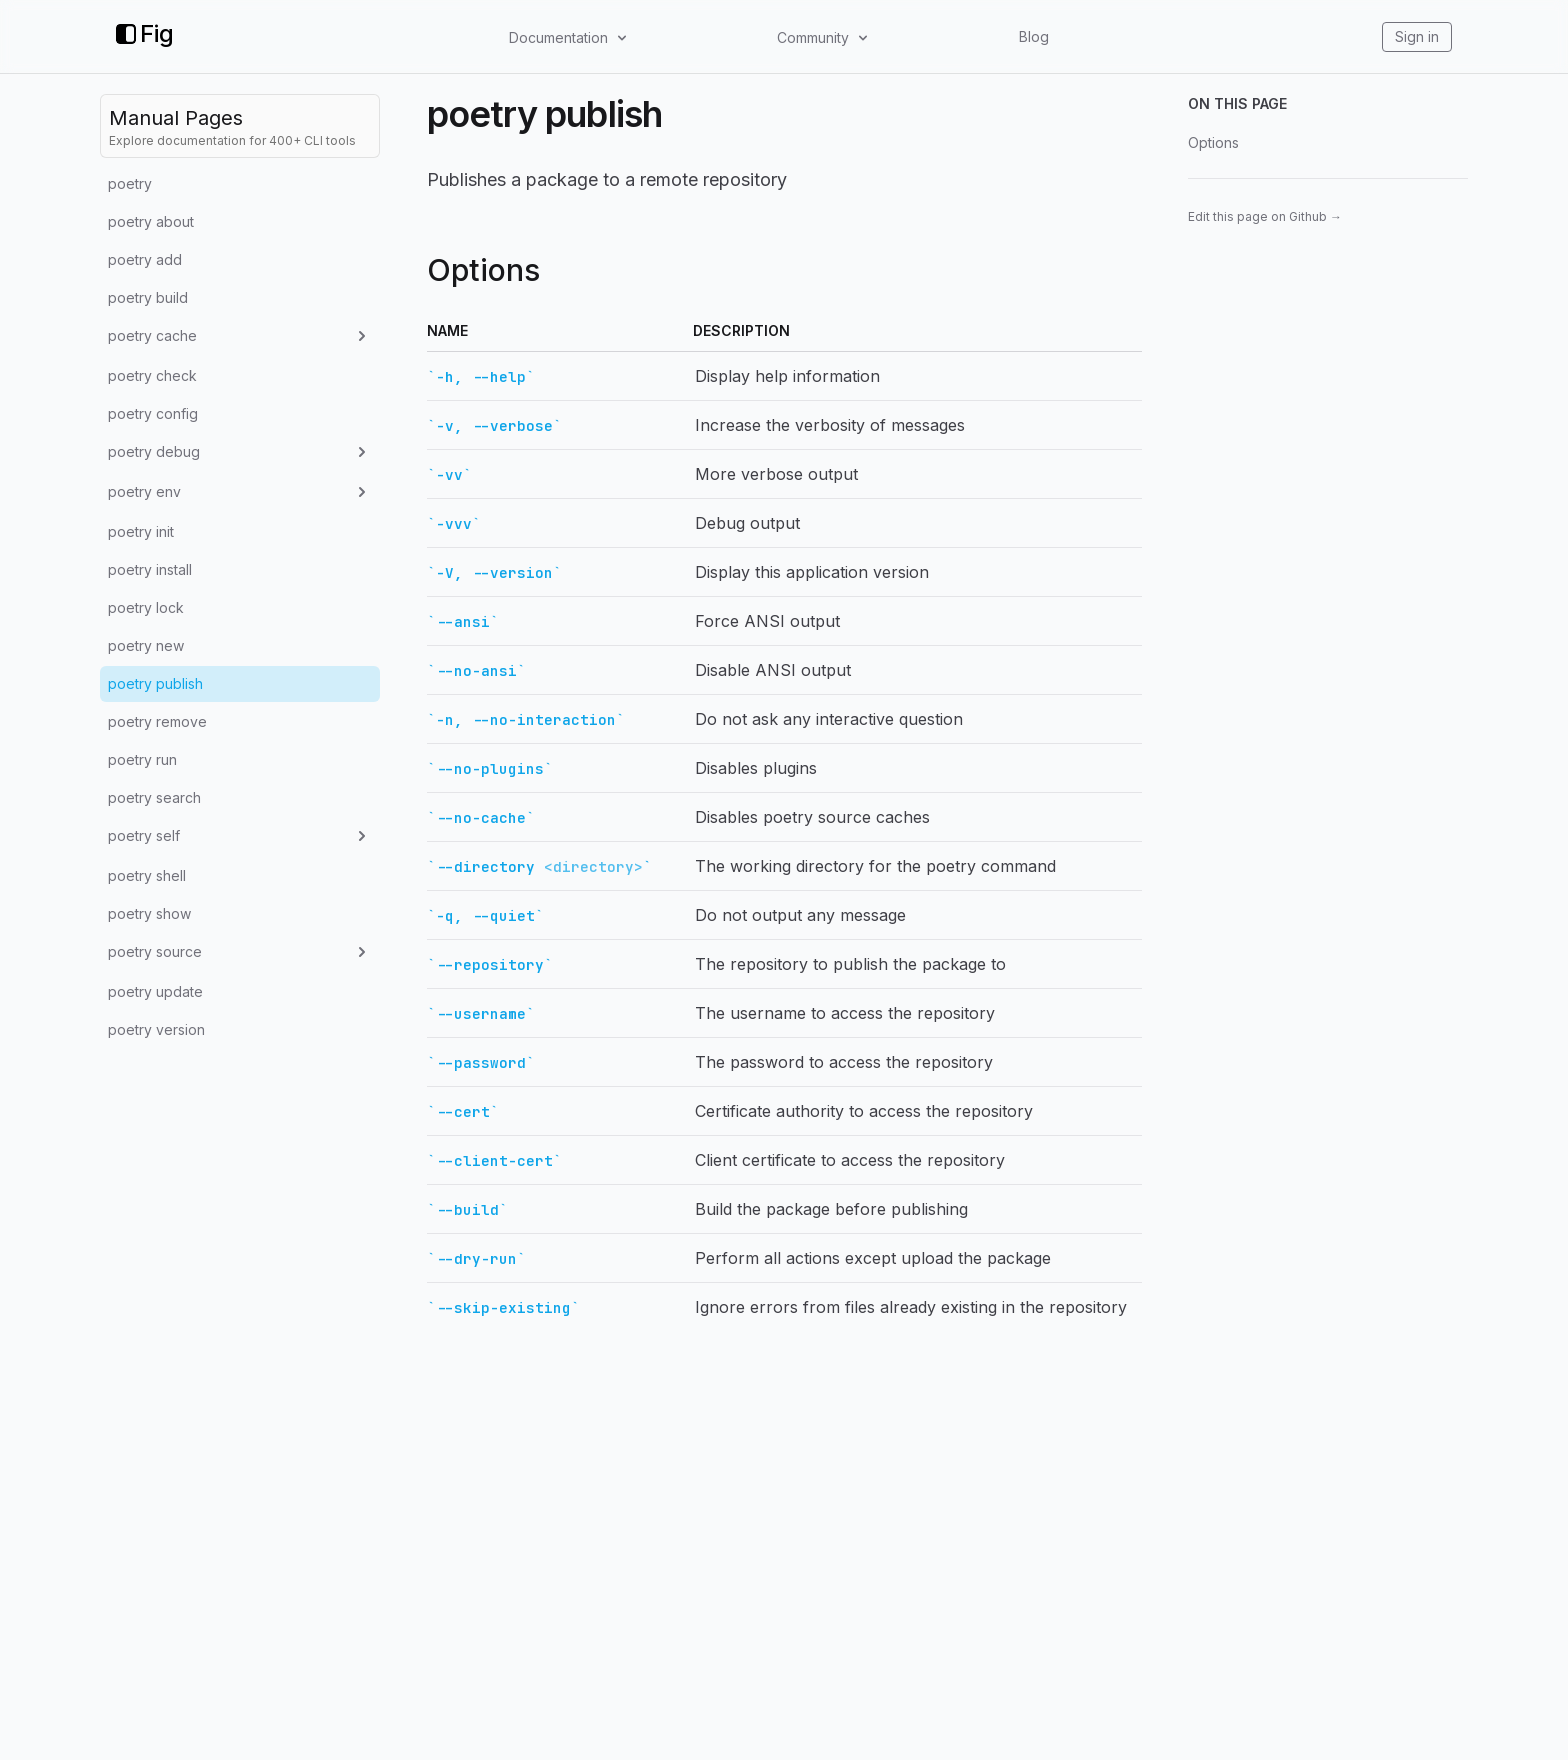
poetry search (154, 797)
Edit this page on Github (1265, 216)
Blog (1034, 36)
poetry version (156, 1029)
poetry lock (146, 607)
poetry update (155, 991)
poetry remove (157, 721)
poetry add (145, 259)
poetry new (146, 645)
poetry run (142, 759)
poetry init (141, 531)
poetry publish (155, 683)
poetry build (148, 297)
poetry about (151, 221)
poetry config (153, 413)
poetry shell (147, 875)
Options (1213, 142)
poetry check (152, 375)
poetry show (149, 913)
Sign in (1417, 36)
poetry (130, 183)
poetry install (150, 569)
